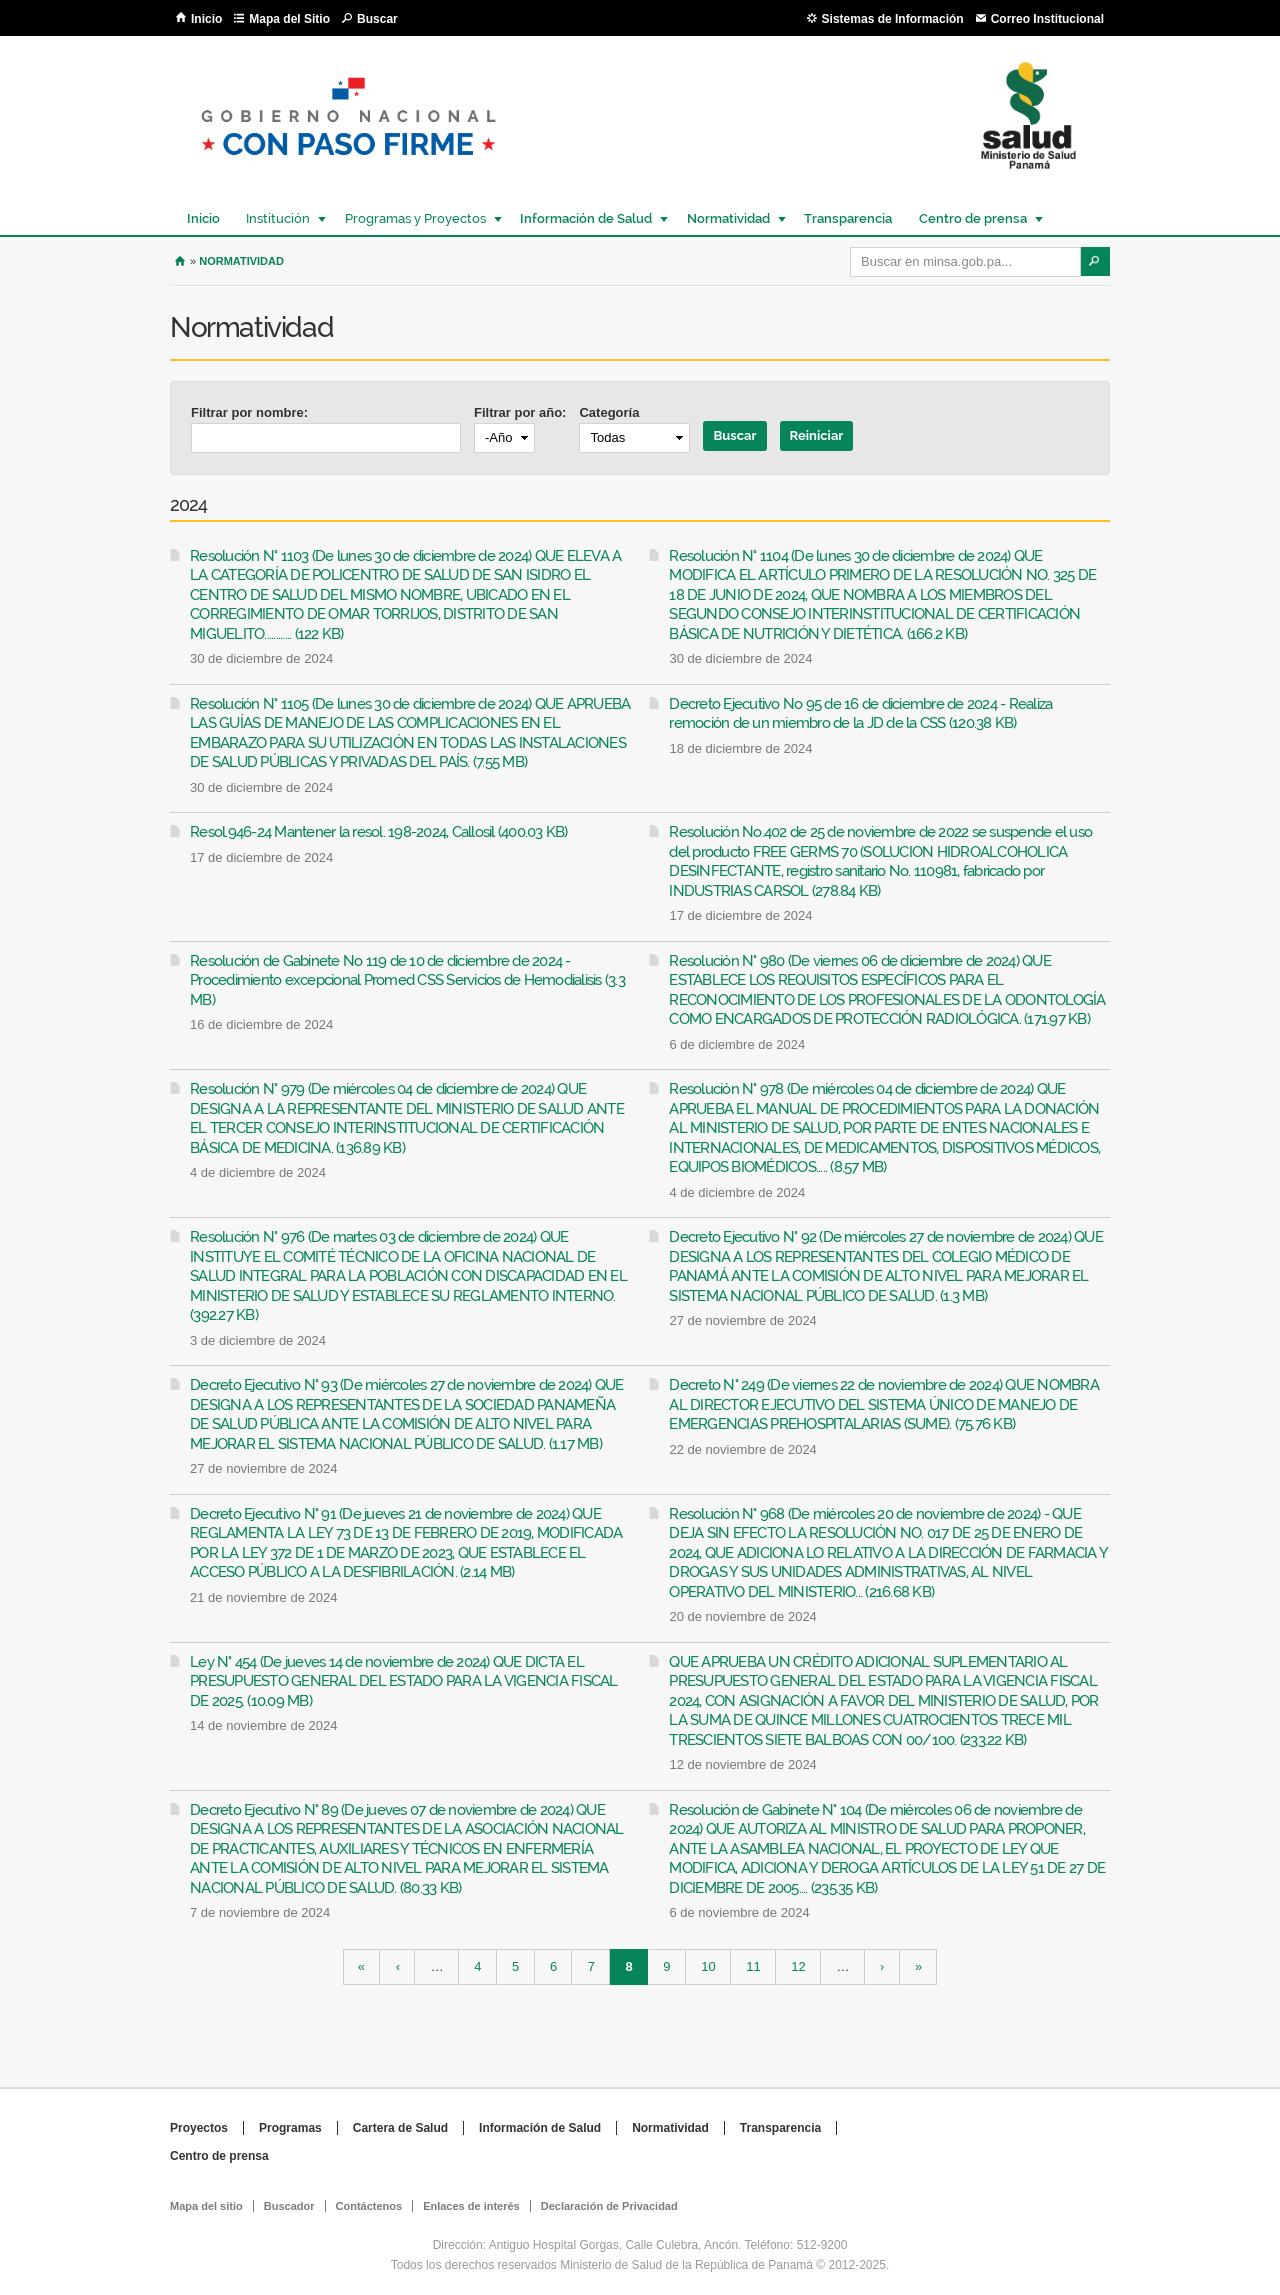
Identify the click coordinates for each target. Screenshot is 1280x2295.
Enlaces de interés (471, 2206)
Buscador (289, 2206)
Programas (290, 2128)
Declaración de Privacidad (609, 2206)
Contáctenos (369, 2206)
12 (798, 1967)
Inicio (206, 19)
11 (753, 1967)
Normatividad (727, 218)
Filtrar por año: (520, 412)
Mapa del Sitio (289, 19)
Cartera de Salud (400, 2128)
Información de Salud (585, 218)
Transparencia (848, 218)
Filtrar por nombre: (249, 412)
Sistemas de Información (893, 19)
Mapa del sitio (206, 2206)
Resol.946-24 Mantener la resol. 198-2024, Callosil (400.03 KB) (379, 832)
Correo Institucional (1047, 19)
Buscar (377, 19)
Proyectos (199, 2128)
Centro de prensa (972, 218)
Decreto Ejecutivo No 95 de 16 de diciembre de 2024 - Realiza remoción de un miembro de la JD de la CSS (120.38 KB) (860, 714)
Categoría (609, 412)
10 (708, 1967)
